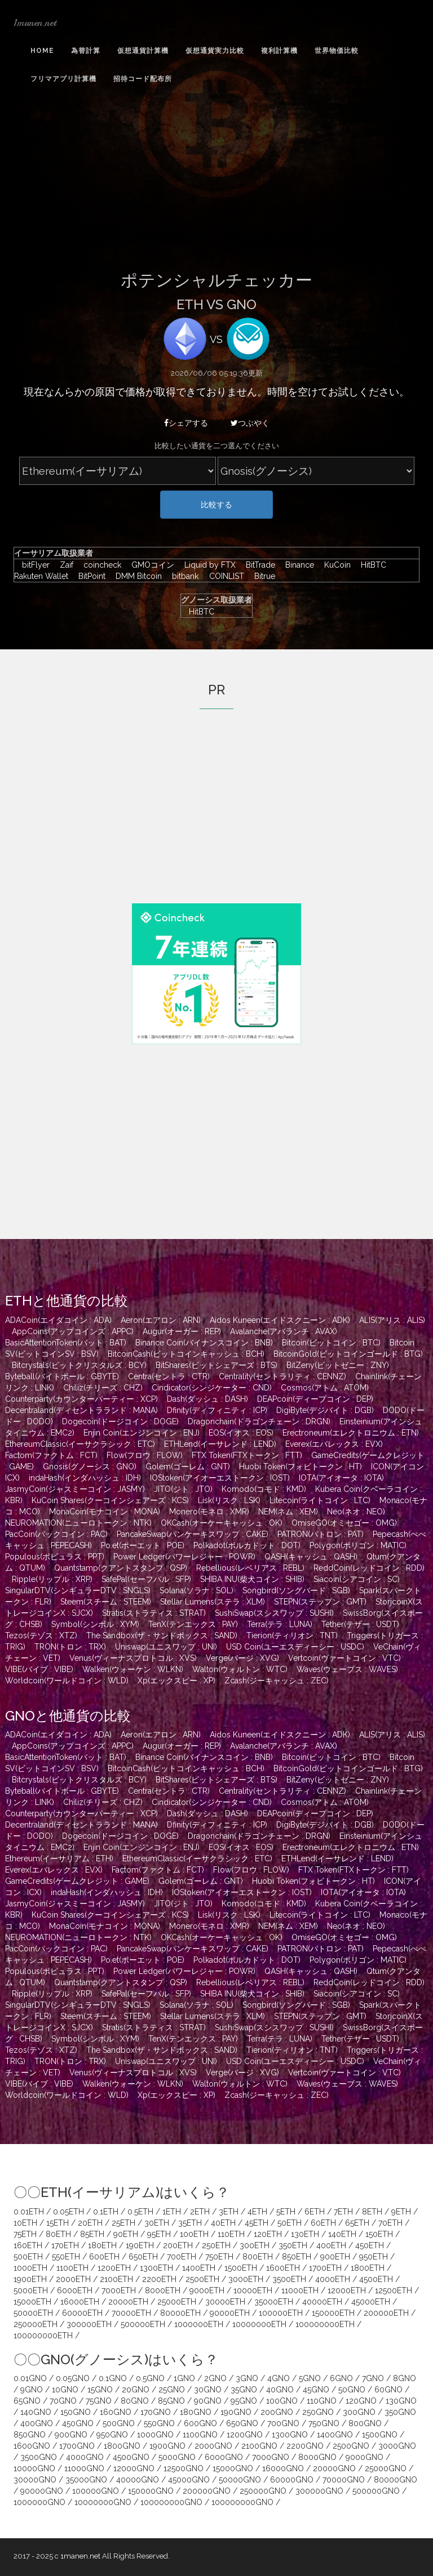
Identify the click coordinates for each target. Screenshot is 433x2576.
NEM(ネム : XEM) (288, 1511)
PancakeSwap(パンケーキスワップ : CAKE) (192, 1534)
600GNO (200, 2423)
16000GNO (283, 2468)
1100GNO (200, 2434)
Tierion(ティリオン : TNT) (292, 1635)
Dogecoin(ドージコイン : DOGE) (120, 1421)
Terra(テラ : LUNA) (279, 1624)
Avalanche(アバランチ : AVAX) (283, 1331)
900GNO (71, 2434)
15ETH (57, 2222)
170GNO (155, 2412)
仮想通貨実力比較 (214, 51)
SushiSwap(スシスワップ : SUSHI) (274, 1612)
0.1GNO (113, 2378)
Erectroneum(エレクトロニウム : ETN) (350, 1432)
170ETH (65, 2245)
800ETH (257, 2256)
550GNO (159, 2423)
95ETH (159, 2234)
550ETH (66, 2256)
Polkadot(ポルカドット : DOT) (247, 1545)
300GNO (359, 2412)
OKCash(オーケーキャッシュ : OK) (221, 1522)
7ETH (343, 2211)
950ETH (373, 2256)
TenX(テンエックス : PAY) (193, 1624)
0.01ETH (29, 2211)
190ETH (140, 2245)
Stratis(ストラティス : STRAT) (154, 1612)
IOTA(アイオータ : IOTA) (341, 1477)
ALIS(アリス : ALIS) (392, 1320)
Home (42, 51)
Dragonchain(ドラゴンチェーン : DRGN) (259, 1421)
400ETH (331, 2245)
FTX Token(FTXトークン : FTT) (247, 1455)
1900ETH (30, 2279)
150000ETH (333, 2312)
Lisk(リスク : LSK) (229, 1500)
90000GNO (41, 2490)
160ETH (28, 2245)
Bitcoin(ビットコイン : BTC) (331, 1342)
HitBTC (370, 564)
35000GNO (86, 2479)
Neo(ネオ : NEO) (356, 1511)
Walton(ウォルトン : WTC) (240, 1669)
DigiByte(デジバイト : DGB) (325, 1410)
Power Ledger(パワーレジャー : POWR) (184, 1556)
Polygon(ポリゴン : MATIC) (358, 1545)
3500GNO (38, 2457)
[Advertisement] (216, 186)
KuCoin (334, 564)
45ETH (256, 2222)
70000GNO (343, 2479)
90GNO (208, 2400)
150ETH (379, 2234)
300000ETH (89, 2324)
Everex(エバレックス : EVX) (334, 1444)
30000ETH (225, 2301)
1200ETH (114, 2267)
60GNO (388, 2389)
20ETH (90, 2222)
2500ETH (202, 2279)
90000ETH (230, 2312)
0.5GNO (150, 2378)
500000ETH (143, 2324)
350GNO (400, 2412)
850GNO (30, 2434)
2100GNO (259, 2445)
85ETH (92, 2234)
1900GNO (167, 2445)
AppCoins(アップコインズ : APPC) (73, 1331)
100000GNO (95, 2490)
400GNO (36, 2423)
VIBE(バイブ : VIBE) (39, 1669)
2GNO (215, 2378)
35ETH (190, 2222)
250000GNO (263, 2490)
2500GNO (351, 2445)
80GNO (135, 2400)
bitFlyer (33, 564)
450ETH (369, 2245)
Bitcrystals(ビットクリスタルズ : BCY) (79, 1365)
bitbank (182, 576)
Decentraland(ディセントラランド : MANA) (81, 1410)
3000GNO (397, 2445)
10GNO (65, 2389)
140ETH (342, 2234)
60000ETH (82, 2312)
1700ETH (325, 2267)
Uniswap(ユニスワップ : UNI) (166, 1646)
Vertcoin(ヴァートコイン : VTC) (344, 1658)
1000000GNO (39, 2502)
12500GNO (184, 2468)
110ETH (231, 2234)
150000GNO (151, 2490)
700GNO (283, 2423)
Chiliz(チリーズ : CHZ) (103, 1387)
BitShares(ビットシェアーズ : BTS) (216, 1365)
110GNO (322, 2400)
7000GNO (270, 2457)
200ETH (178, 2245)
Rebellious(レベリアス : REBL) (250, 1567)
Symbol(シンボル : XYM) (95, 1624)
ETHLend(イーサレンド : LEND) (220, 1444)
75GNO (99, 2400)
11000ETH (300, 2290)
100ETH (194, 2234)
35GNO (244, 2389)
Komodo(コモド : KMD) (264, 1489)
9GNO (31, 2389)
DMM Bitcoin (136, 576)
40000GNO (137, 2479)
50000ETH (33, 2312)
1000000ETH (198, 2324)
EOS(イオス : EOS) (241, 1432)
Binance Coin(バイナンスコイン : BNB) (204, 1342)
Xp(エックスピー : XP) (176, 1680)
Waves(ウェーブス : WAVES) (347, 1669)
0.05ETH (68, 2211)
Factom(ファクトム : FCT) (51, 1455)
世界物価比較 (337, 51)
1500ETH (240, 2267)
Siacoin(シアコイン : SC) (356, 1579)
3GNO (247, 2378)
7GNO (373, 2378)
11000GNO (84, 2468)
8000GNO (317, 2457)
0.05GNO (73, 2378)
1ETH (171, 2211)
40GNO (280, 2389)
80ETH (58, 2234)
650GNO (242, 2423)
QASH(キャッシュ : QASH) (310, 1556)
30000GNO (35, 2479)
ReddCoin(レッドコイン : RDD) (369, 1567)
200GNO (276, 2412)
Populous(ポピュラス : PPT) (54, 1556)
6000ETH (74, 2290)
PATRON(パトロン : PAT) (320, 1534)
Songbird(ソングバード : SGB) (296, 1590)
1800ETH (368, 2267)
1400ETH (198, 2267)
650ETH (143, 2256)
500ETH (28, 2256)
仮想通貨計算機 (143, 51)
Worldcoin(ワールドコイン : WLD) (67, 1680)
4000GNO (85, 2457)
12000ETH (347, 2290)
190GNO (235, 2412)
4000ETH (332, 2279)
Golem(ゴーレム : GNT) (187, 1466)
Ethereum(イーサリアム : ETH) (59, 1858)
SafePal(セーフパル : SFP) (146, 1579)
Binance (296, 564)
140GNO (35, 2412)
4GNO (278, 2378)
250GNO (318, 2412)
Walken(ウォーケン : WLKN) (132, 1669)
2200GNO (305, 2445)
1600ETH (283, 2267)
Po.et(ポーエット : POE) (142, 1545)
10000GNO (34, 2468)
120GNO (361, 2400)
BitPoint (89, 576)
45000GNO (189, 2479)
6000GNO (224, 2457)
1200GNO (245, 2434)
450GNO (78, 2423)
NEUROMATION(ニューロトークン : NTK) (78, 1522)
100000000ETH (325, 2324)
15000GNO (233, 2468)
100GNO (282, 2400)
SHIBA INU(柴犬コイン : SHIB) (252, 1579)
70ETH (390, 2222)
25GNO (171, 2389)
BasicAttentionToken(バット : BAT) (65, 1342)
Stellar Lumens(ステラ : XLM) (212, 1601)
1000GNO (155, 2434)
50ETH (289, 2222)
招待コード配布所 (142, 79)
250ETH (216, 2245)
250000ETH (36, 2324)
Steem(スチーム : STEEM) (105, 1601)
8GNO (404, 2378)
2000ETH (73, 2279)
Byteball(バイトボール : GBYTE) (62, 1376)
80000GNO (395, 2479)
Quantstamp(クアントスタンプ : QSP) (120, 1567)
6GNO (341, 2378)
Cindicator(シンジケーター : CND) (212, 1387)
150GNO (75, 2412)
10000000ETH (259, 2324)
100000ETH (281, 2312)
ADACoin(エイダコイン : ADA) (58, 1320)
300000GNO (319, 2490)
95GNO (244, 2400)
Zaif (64, 564)
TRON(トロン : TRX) (70, 1646)
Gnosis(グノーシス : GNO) (89, 1466)
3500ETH (289, 2279)
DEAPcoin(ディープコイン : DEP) (315, 1398)
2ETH (200, 2211)
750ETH (219, 2256)
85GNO (171, 2400)
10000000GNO (102, 2502)
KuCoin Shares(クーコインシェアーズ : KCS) (110, 1500)
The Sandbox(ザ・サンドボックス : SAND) (161, 1635)
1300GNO (290, 2434)
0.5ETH (140, 2211)
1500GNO (379, 2434)
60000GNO (291, 2479)
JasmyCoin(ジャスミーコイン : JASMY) (75, 1489)
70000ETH (131, 2312)
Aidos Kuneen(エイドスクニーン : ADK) (280, 1320)
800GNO (365, 2423)
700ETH (181, 2256)
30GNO (208, 2389)
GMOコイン (149, 564)
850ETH (296, 2256)
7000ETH (118, 2290)
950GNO (112, 2434)
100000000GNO (171, 2502)
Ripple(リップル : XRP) (52, 1579)
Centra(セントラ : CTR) (169, 1376)
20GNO (135, 2389)
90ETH (125, 2234)
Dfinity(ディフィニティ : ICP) (217, 1410)
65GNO (27, 2400)
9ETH (401, 2211)
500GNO (119, 2423)
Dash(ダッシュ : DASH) (207, 1398)
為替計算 (85, 51)
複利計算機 (279, 51)
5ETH (285, 2211)
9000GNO (364, 2457)
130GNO (401, 2400)
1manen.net (35, 22)
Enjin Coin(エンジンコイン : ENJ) (141, 1432)
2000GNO (213, 2445)
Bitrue (260, 576)
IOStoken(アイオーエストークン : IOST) (220, 1477)
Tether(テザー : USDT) (360, 1624)
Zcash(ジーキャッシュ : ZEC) (276, 1680)
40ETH (223, 2222)
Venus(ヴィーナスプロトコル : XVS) (133, 1658)
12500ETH (393, 2290)
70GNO (63, 2400)
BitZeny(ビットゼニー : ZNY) (337, 1365)
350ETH (293, 2245)
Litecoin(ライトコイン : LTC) (319, 1500)
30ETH (156, 2222)
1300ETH (156, 2267)
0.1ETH (105, 2211)
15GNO (100, 2389)
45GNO (316, 2389)
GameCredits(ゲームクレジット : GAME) (77, 1881)
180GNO (195, 2412)
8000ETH (162, 2290)
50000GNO (240, 2479)
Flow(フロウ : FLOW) (145, 1455)
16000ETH (79, 2301)
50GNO (351, 2389)
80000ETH (180, 2312)
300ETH (254, 2245)
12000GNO (133, 2468)
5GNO (310, 2378)
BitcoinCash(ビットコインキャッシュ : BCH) (186, 1353)
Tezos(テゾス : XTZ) (41, 1635)
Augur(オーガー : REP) (182, 1331)
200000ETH (386, 2312)
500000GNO (376, 2490)
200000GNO (207, 2490)
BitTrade (257, 564)
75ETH (25, 2234)
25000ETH (176, 2301)
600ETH (104, 2256)
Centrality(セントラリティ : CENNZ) (282, 1376)
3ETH (228, 2211)
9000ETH (206, 2290)
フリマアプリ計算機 (63, 79)
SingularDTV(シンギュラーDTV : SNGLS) (78, 1590)
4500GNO (131, 2457)
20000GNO (334, 2468)
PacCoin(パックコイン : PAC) (56, 1534)
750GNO (323, 2423)
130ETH (305, 2234)
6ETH (314, 2211)
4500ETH (376, 2279)
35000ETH (273, 2301)
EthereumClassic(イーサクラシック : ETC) (80, 1444)
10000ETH (252, 2290)
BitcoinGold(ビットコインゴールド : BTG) (348, 1353)
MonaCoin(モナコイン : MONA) (104, 1511)
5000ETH (31, 2290)
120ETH (268, 2234)
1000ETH (30, 2267)
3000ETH (245, 2279)
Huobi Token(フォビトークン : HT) (300, 1466)
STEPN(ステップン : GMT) (320, 1601)
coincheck (99, 564)
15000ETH (32, 2301)
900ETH (335, 2256)
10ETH (25, 2222)
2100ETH (116, 2279)
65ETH (357, 2222)
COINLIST (223, 576)
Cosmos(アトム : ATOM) (325, 1387)
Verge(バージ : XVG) (242, 1658)
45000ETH (370, 2301)
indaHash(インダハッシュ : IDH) (85, 1477)
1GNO (184, 2378)
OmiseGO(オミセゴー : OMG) (344, 1522)
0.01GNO (30, 2378)
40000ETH (322, 2301)
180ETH (102, 2245)
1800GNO (122, 2445)
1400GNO (335, 2434)
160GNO (115, 2412)
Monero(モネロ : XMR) (209, 1511)
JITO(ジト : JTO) (183, 1489)
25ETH (123, 2222)
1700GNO (77, 2445)
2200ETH (159, 2279)
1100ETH (72, 2267)
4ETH (257, 2211)
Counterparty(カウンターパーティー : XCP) (81, 1398)
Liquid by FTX (207, 564)
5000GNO (177, 2457)
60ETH (323, 2222)
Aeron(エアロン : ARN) (161, 1320)
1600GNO (32, 2445)
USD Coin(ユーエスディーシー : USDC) (295, 1646)
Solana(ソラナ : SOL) (196, 1590)
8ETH (372, 2211)
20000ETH (128, 2301)
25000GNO (386, 2468)
